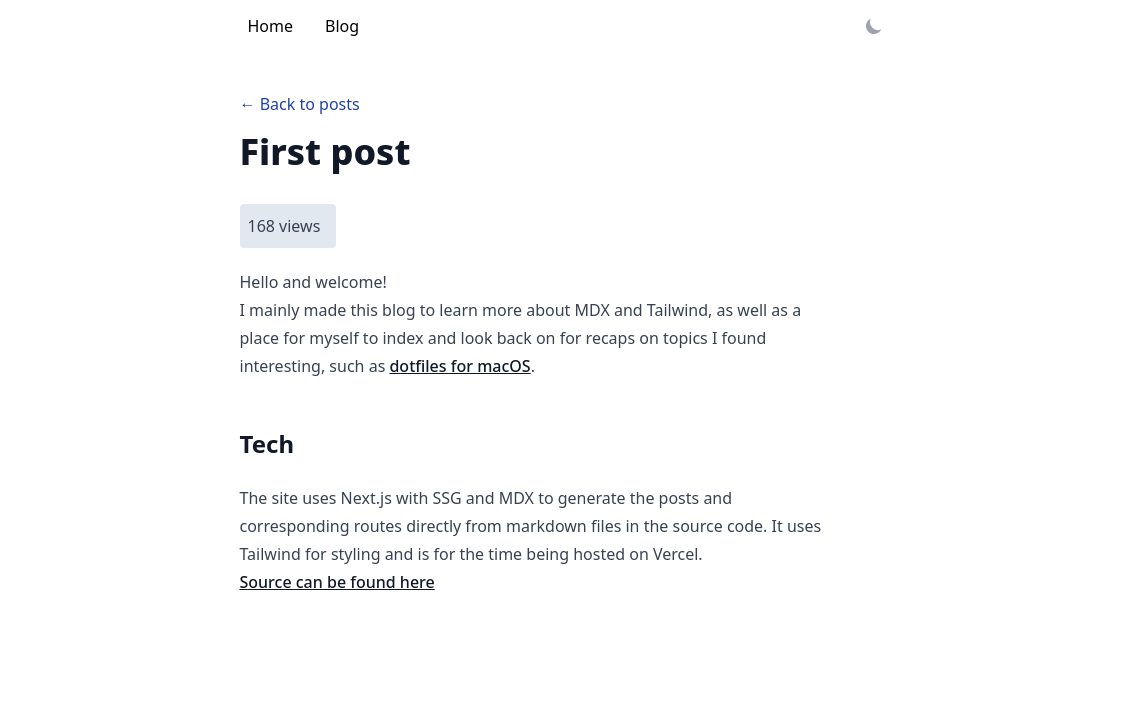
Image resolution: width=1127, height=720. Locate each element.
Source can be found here (337, 582)
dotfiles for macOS (459, 366)
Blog (342, 26)
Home (271, 26)
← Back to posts (300, 104)
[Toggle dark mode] (874, 26)
